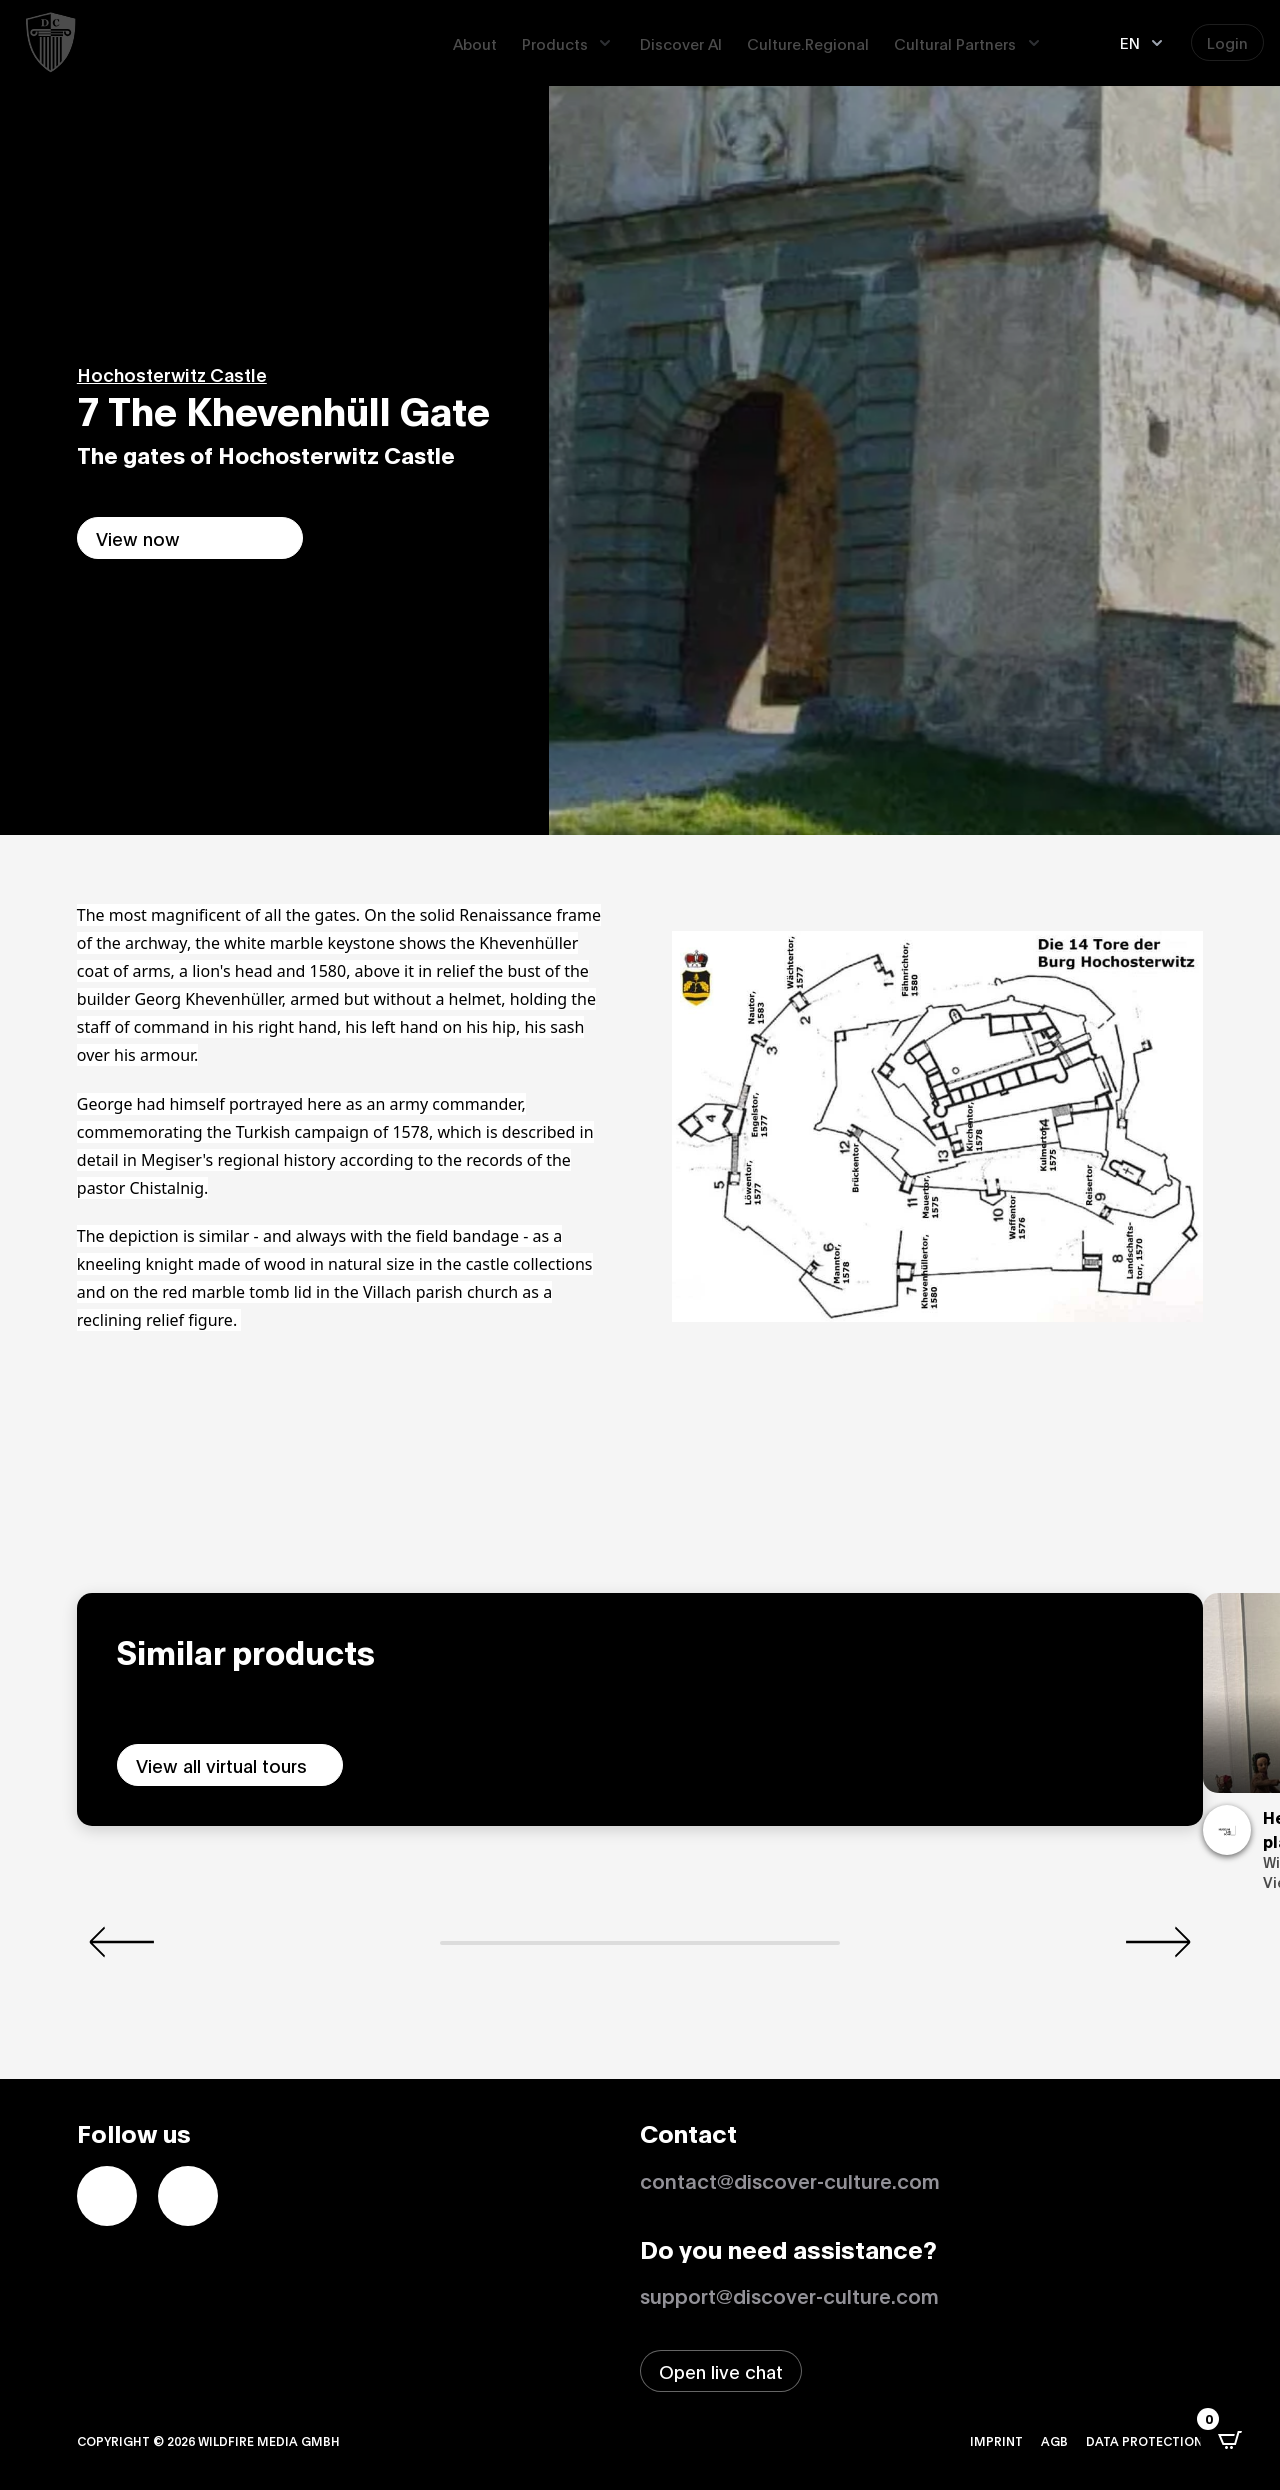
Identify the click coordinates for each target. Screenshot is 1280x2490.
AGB (1054, 2440)
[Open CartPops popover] (1230, 2440)
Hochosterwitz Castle (172, 374)
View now (138, 538)
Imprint (996, 2440)
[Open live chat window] (721, 2371)
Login (1227, 42)
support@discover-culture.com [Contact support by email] (789, 2295)
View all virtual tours (221, 1765)
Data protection (1144, 2440)
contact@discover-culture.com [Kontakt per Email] (790, 2180)
